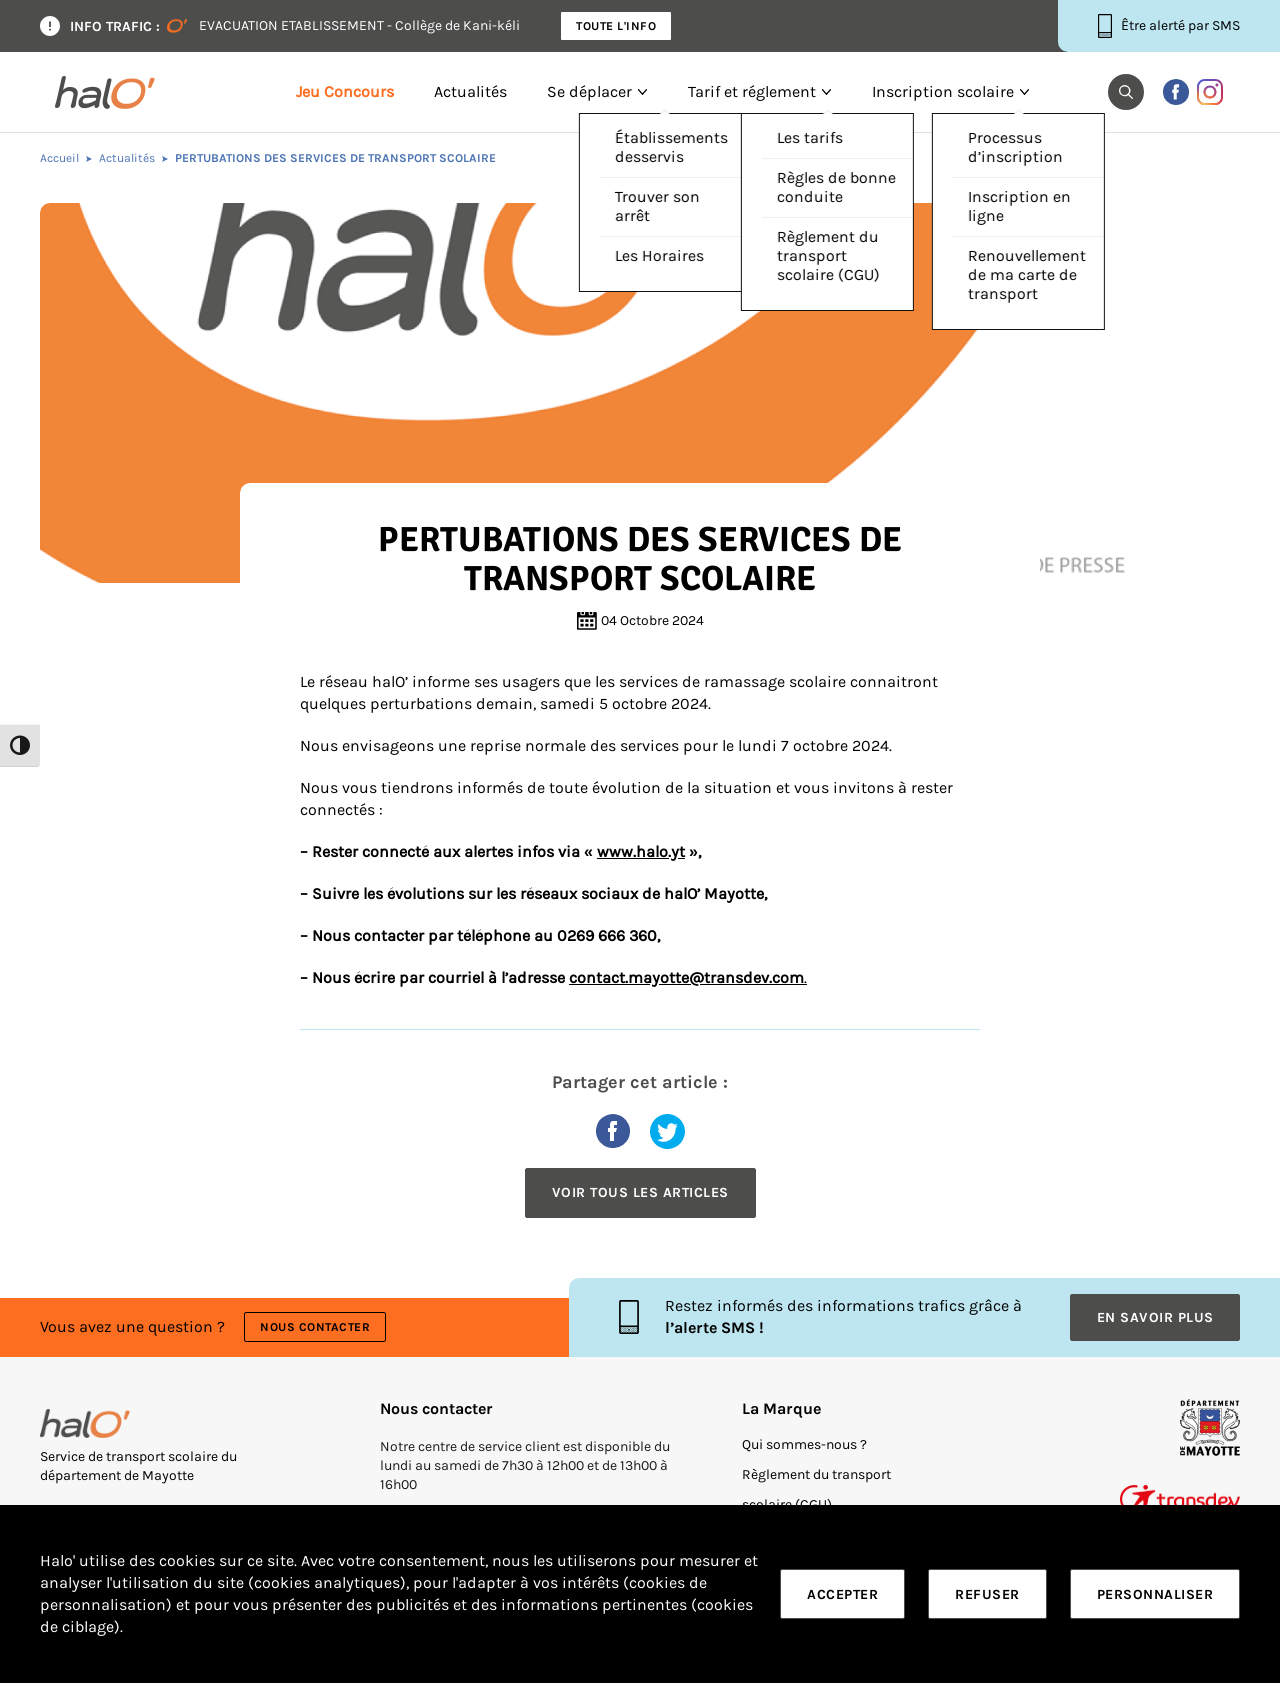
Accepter (842, 1594)
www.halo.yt (641, 852)
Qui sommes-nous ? (804, 1444)
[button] (1126, 92)
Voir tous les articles (640, 1192)
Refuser (987, 1594)
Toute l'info (616, 26)
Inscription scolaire (943, 92)
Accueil (59, 158)
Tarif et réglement (752, 92)
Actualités (470, 92)
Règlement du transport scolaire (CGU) (816, 1489)
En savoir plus (1155, 1317)
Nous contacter (315, 1327)
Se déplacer (589, 92)
